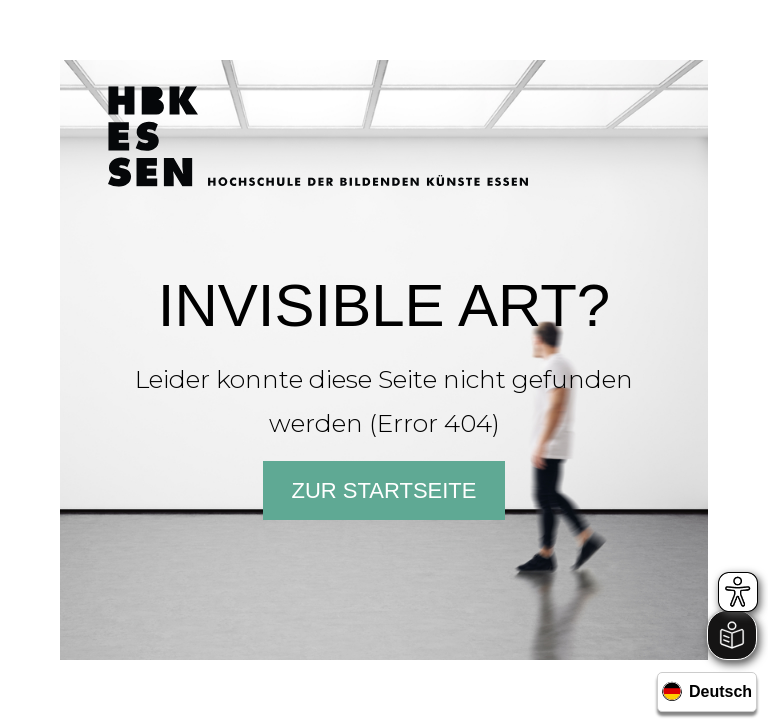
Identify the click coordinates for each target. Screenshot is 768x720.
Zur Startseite (384, 490)
